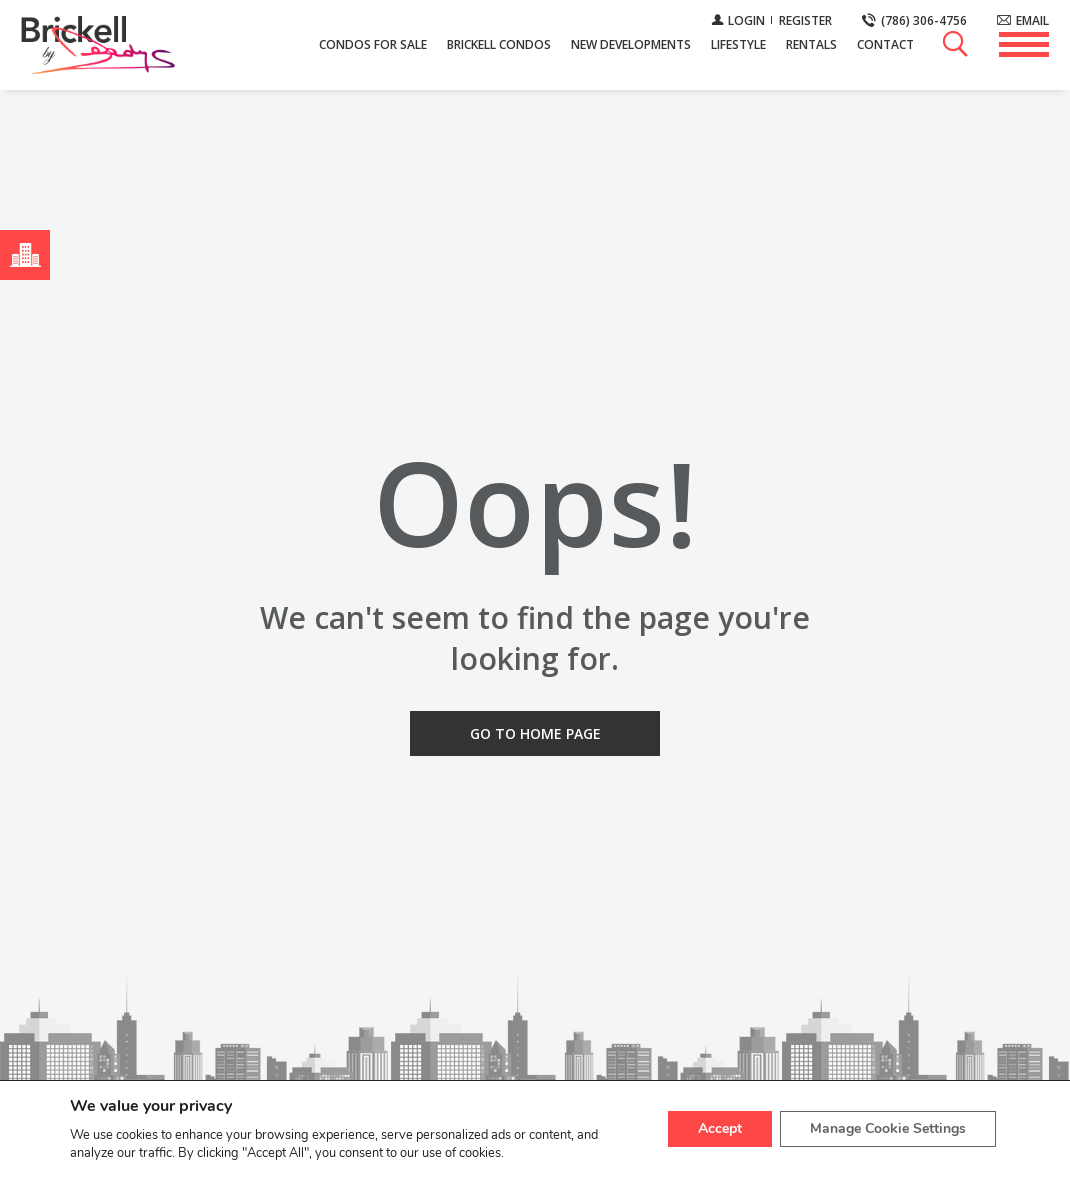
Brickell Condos (499, 44)
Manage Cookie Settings (888, 1128)
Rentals (811, 44)
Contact (885, 44)
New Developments (631, 44)
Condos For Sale (373, 44)
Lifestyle (738, 44)
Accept (720, 1128)
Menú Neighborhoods (20, 255)
